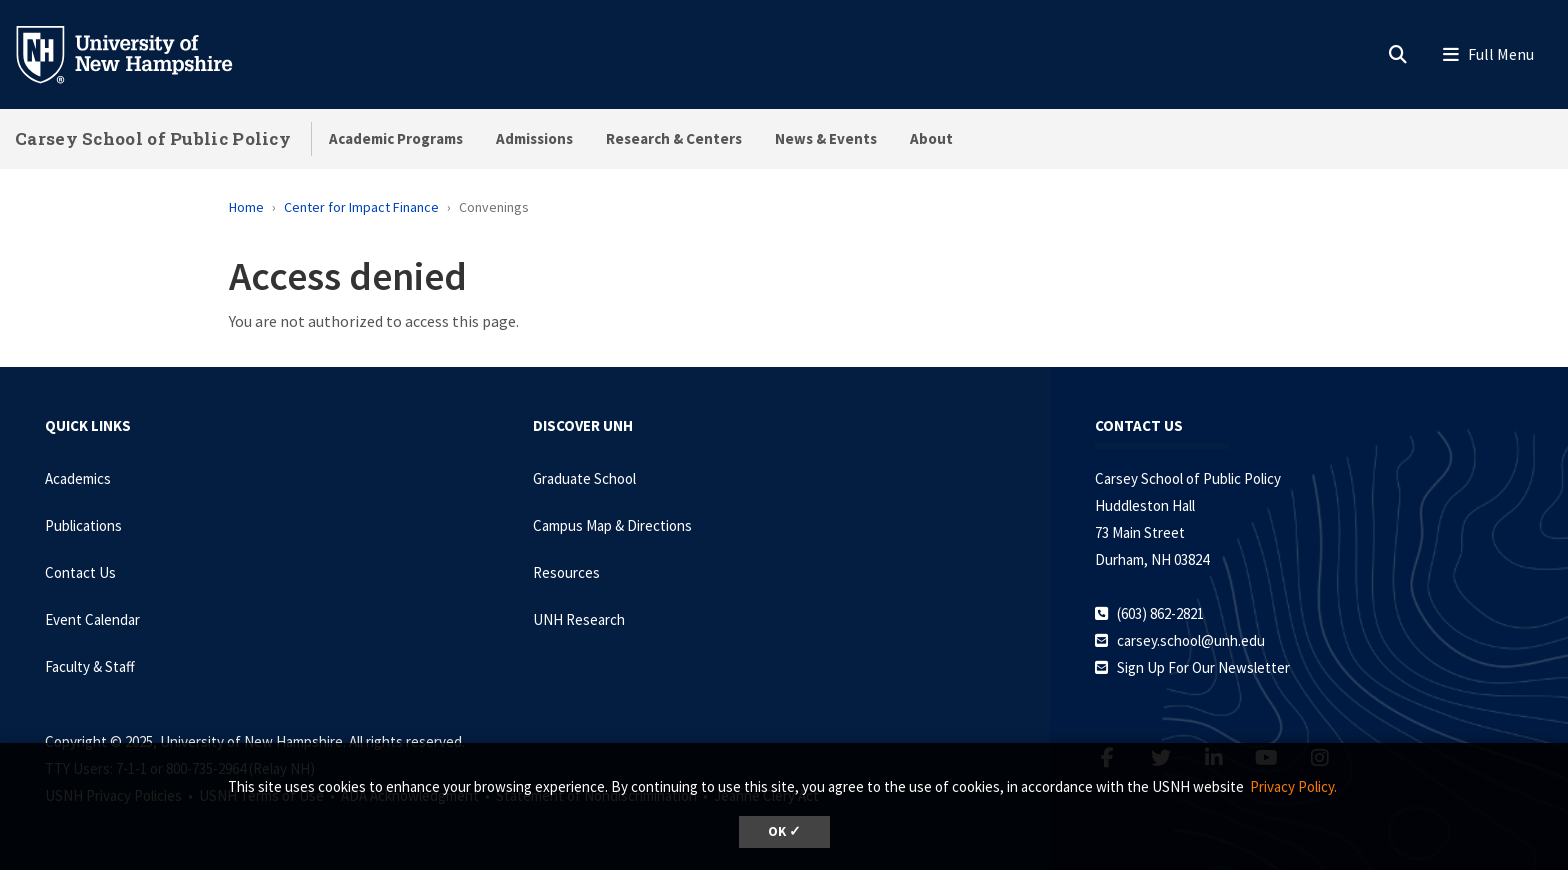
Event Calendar (92, 619)
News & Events (826, 138)
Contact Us (80, 572)
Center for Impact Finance (361, 207)
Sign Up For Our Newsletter (1203, 667)
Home (246, 207)
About (931, 138)
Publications (83, 525)
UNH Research (579, 619)
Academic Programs (396, 138)
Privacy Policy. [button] (1293, 786)
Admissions (534, 138)
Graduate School (584, 478)
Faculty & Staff (90, 666)
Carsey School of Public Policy (153, 138)
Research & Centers (674, 138)
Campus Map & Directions (612, 525)
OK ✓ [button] (784, 831)
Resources (566, 572)
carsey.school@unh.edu (1191, 640)
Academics (78, 478)
